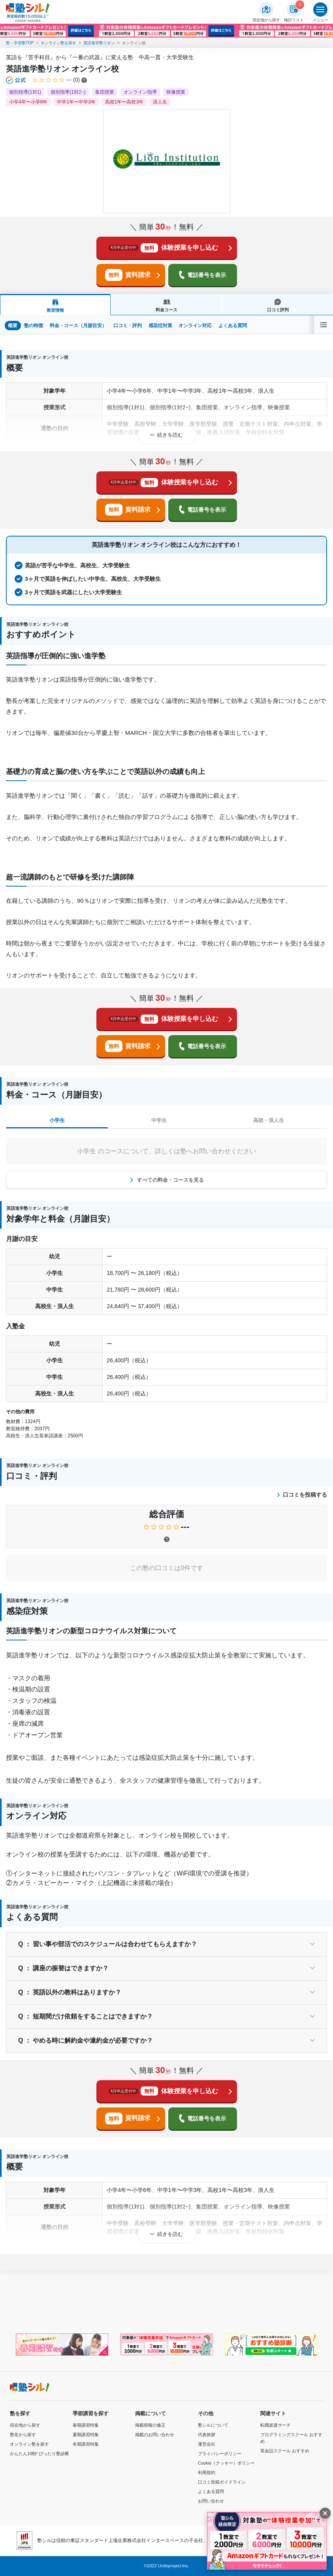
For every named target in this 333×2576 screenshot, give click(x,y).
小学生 (57, 1120)
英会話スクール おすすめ (284, 2450)
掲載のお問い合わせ (154, 2434)
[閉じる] (325, 2513)
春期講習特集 (86, 2425)
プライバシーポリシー (219, 2453)
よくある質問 (211, 2491)
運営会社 (206, 2444)
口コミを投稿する (302, 1494)
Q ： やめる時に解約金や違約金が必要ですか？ (85, 2040)
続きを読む (170, 435)
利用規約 (206, 2472)
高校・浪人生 (268, 1120)
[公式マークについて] (16, 80)
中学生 (159, 1120)
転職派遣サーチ (275, 2425)
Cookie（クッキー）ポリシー (226, 2463)
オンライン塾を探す (58, 43)
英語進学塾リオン (99, 43)
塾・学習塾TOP (20, 43)
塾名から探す (23, 2434)
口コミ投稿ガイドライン (222, 2482)
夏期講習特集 (86, 2434)
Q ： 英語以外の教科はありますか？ (69, 1992)
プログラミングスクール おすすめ (291, 2438)
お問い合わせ (211, 2501)
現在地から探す (25, 2425)
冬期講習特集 (86, 2444)
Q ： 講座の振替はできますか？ (63, 1968)
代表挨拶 (206, 2434)
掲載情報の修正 (150, 2425)
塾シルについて (213, 2425)
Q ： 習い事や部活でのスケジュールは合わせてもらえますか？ (107, 1944)
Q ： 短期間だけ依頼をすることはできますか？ (85, 2016)
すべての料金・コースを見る (170, 1180)
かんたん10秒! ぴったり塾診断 (39, 2453)
